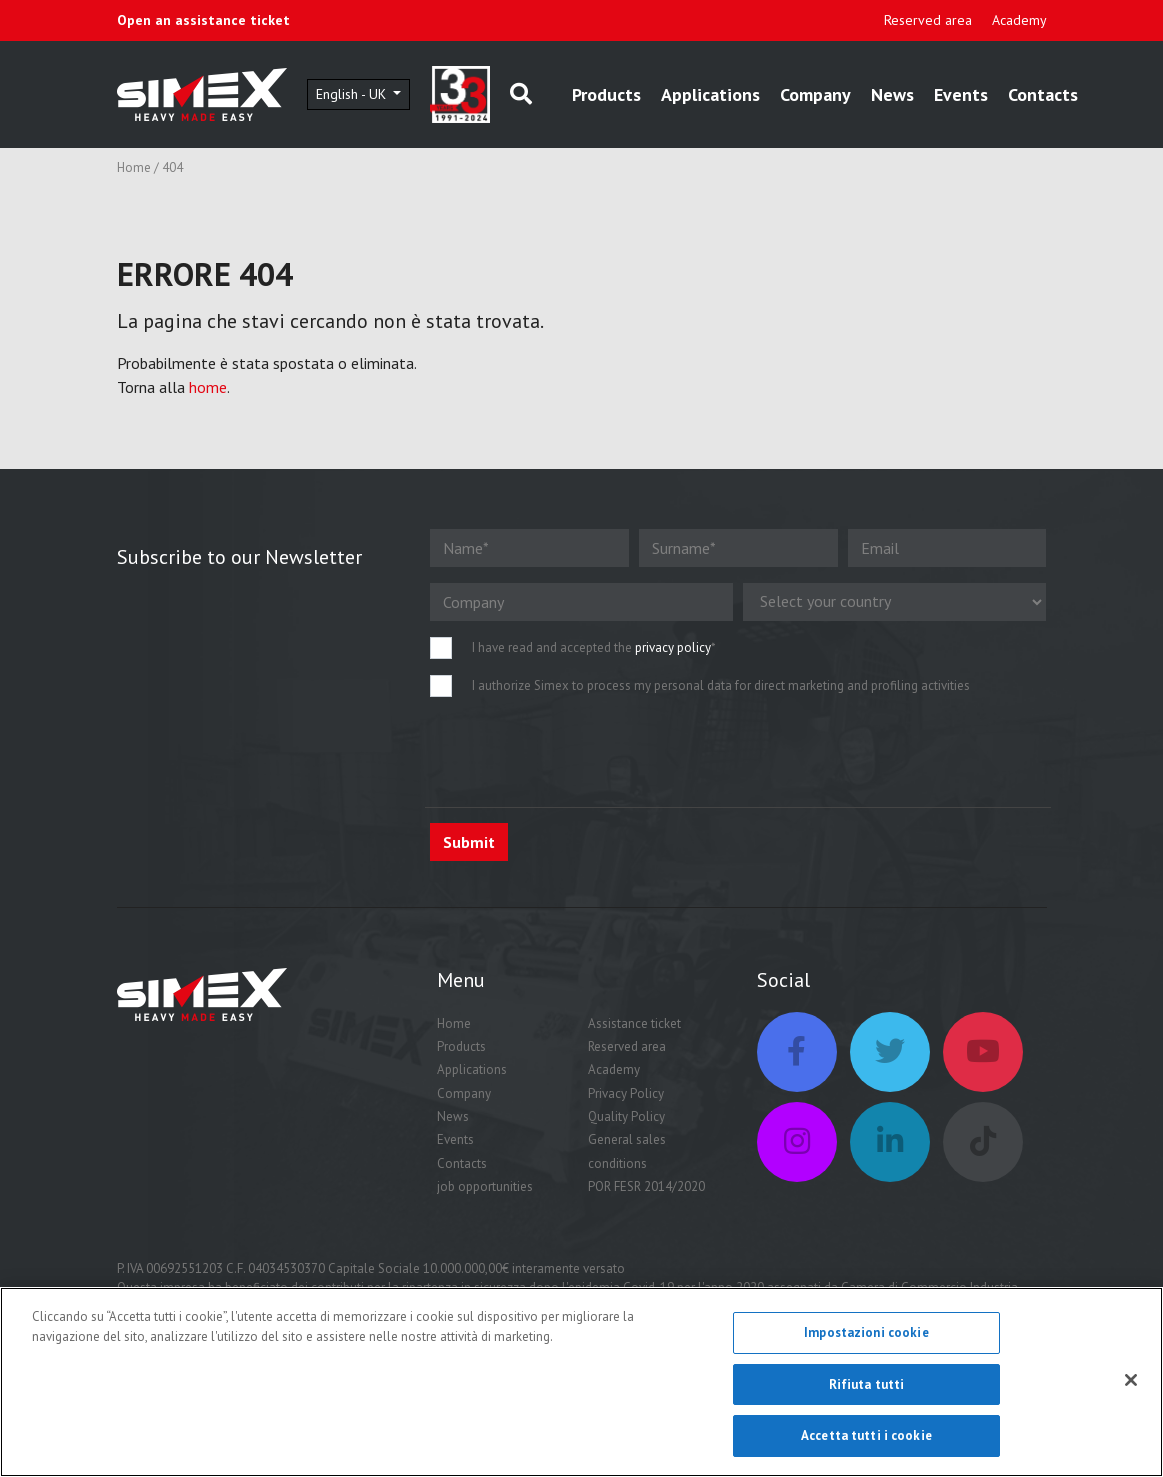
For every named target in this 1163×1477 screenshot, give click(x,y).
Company (815, 94)
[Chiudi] (1131, 1382)
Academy (1019, 20)
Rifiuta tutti (867, 1385)
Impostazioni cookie (866, 1334)
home (208, 387)
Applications (710, 94)
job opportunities (485, 1186)
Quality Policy (626, 1116)
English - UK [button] (353, 94)
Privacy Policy (626, 1093)
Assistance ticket (634, 1023)
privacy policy (673, 647)
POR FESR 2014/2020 (646, 1186)
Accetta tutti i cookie (866, 1437)
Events (961, 94)
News (892, 94)
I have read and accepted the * (594, 647)
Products (606, 94)
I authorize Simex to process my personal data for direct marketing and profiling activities (721, 685)
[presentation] (582, 752)
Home (134, 167)
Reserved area (928, 20)
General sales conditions (627, 1151)
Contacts (1043, 94)
